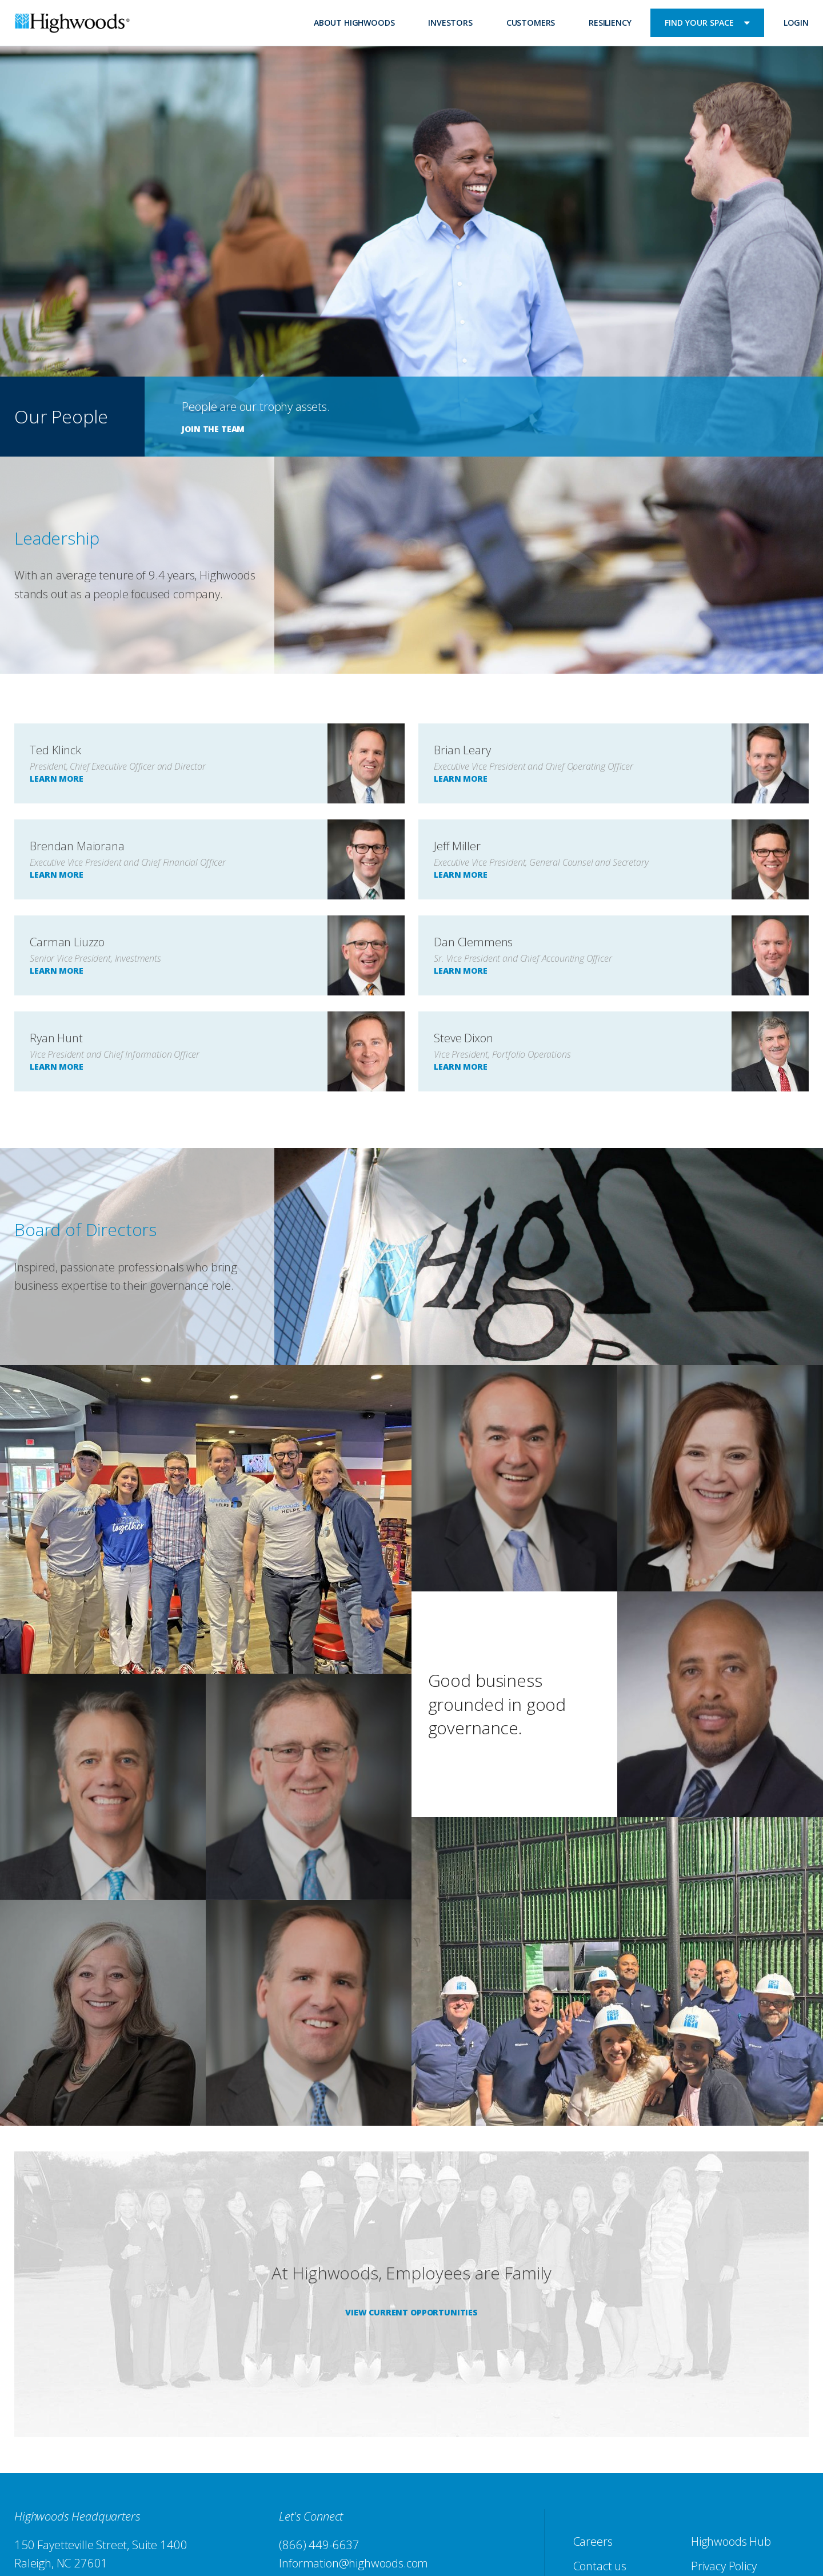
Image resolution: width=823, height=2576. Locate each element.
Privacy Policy (724, 2566)
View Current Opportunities (411, 2312)
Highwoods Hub (731, 2541)
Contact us (599, 2566)
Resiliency (610, 22)
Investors (450, 22)
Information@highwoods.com (353, 2563)
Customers (531, 22)
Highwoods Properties (72, 25)
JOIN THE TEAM (213, 428)
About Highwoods (354, 22)
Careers (593, 2541)
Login (796, 22)
